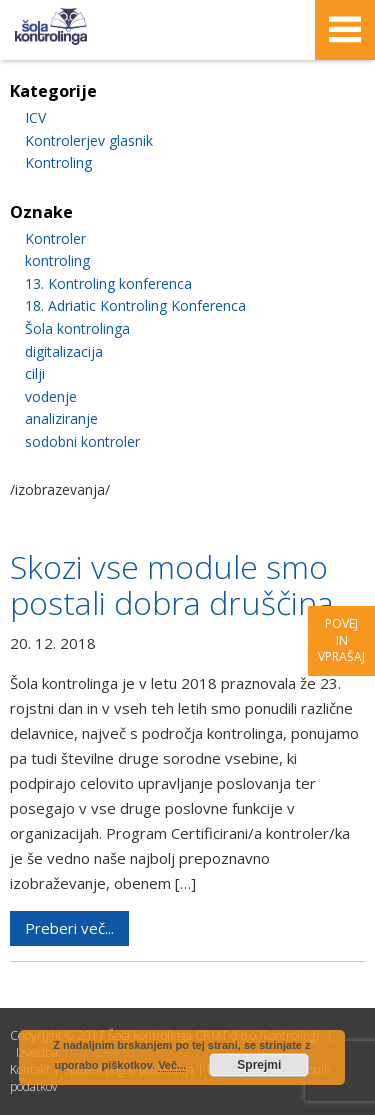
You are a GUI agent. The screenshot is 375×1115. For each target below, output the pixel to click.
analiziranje (61, 418)
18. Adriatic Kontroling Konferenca (135, 305)
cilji (35, 373)
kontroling (57, 260)
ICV (35, 117)
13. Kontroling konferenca (108, 283)
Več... (172, 1065)
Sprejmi (259, 1065)
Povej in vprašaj (341, 640)
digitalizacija (64, 351)
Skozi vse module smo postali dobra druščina (172, 584)
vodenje (51, 396)
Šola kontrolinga (77, 328)
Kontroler (55, 238)
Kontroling (58, 162)
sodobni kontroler (82, 441)
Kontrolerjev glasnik (89, 140)
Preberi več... (69, 928)
